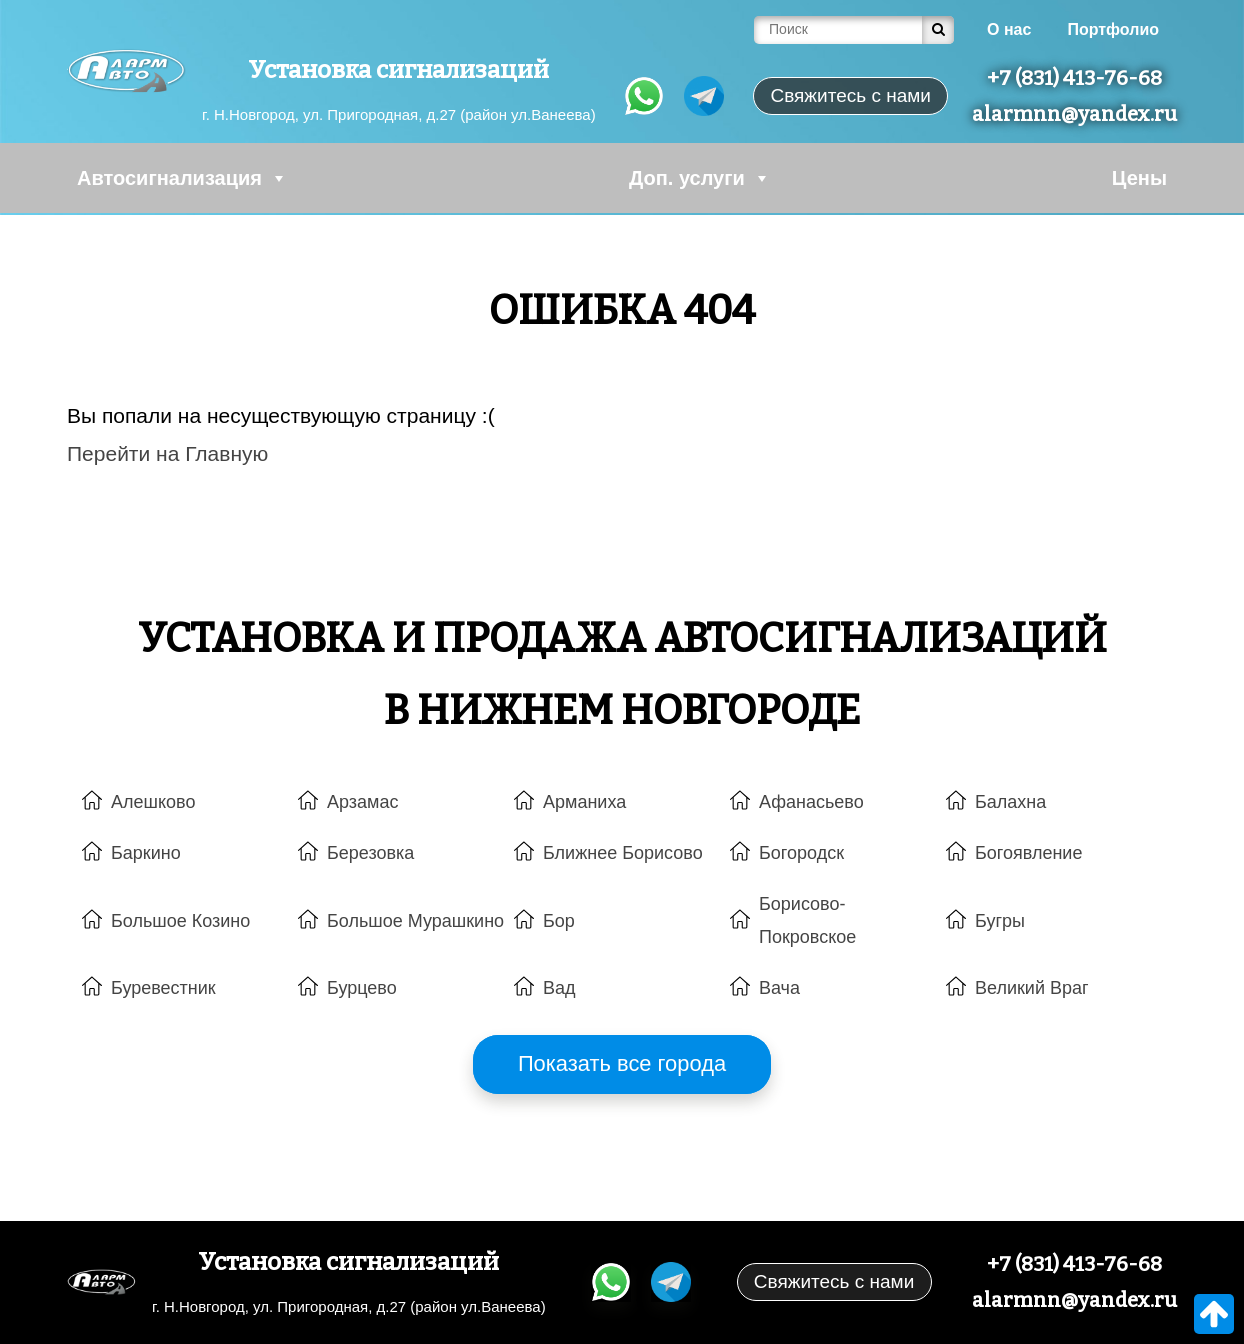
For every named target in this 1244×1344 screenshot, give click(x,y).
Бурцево (362, 988)
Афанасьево (811, 802)
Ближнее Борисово (623, 853)
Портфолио (1113, 29)
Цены (1139, 178)
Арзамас (362, 802)
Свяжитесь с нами (834, 1281)
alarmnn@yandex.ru (1074, 114)
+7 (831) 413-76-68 (1074, 78)
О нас (1009, 29)
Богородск (801, 853)
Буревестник (163, 988)
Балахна (1010, 802)
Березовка (370, 853)
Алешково (153, 802)
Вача (779, 988)
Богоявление (1028, 853)
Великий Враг (1032, 988)
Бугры (1000, 921)
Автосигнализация (182, 178)
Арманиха (584, 802)
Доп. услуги (700, 178)
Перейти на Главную (167, 453)
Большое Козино (180, 921)
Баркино (146, 853)
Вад (559, 988)
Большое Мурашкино (415, 921)
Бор (559, 921)
